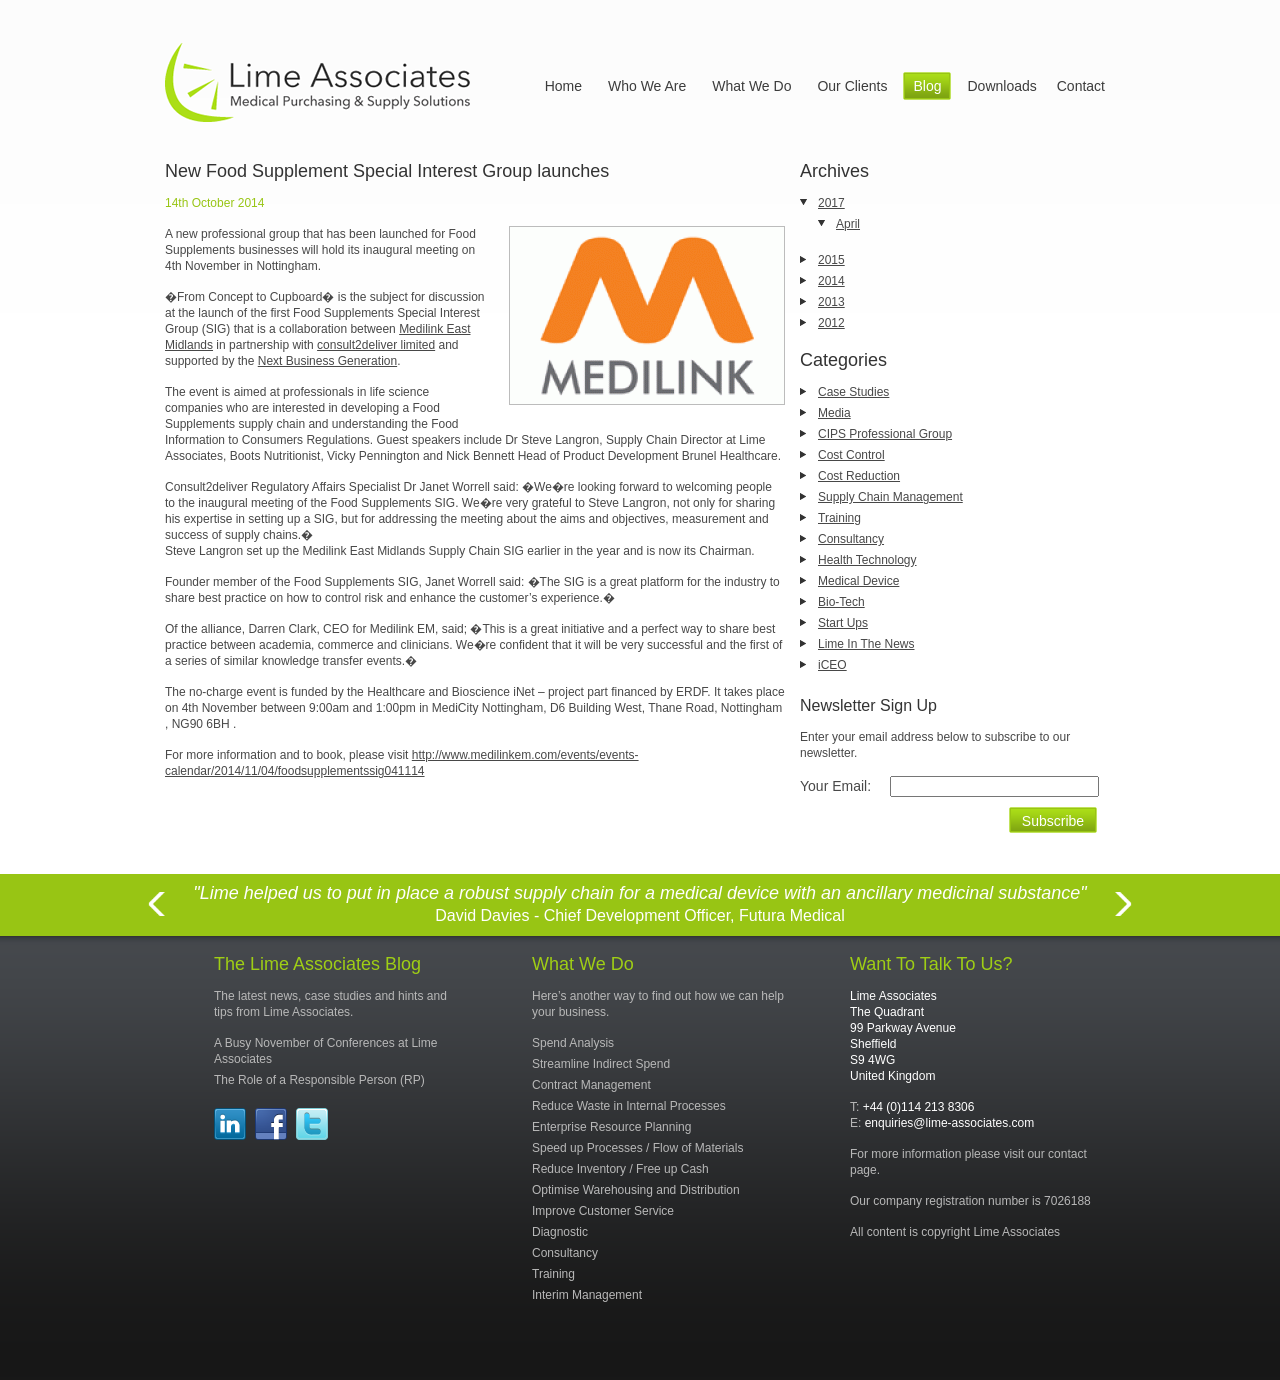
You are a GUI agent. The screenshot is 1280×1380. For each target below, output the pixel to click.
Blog (927, 86)
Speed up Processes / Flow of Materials (637, 1148)
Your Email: (835, 786)
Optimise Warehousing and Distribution (636, 1190)
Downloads (1001, 86)
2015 (831, 260)
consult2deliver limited (376, 345)
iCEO (832, 665)
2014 (831, 281)
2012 (831, 323)
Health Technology (867, 560)
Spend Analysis (573, 1043)
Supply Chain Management (890, 497)
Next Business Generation (327, 361)
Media (834, 413)
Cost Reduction (859, 476)
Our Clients (852, 86)
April (848, 224)
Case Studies (853, 392)
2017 (831, 203)
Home (563, 86)
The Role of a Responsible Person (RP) (319, 1080)
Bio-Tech (841, 602)
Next (1124, 915)
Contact (1081, 86)
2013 (831, 302)
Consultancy (851, 539)
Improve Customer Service (603, 1211)
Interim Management (587, 1295)
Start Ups (843, 623)
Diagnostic (560, 1232)
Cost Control (851, 455)
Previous (156, 915)
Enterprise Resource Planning (611, 1127)
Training (839, 518)
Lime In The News (866, 644)
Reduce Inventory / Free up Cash (620, 1169)
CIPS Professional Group (885, 434)
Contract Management (591, 1085)
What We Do (751, 86)
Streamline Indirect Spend (601, 1064)
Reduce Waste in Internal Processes (629, 1106)
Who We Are (647, 86)
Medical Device (858, 581)
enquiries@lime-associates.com (950, 1123)
